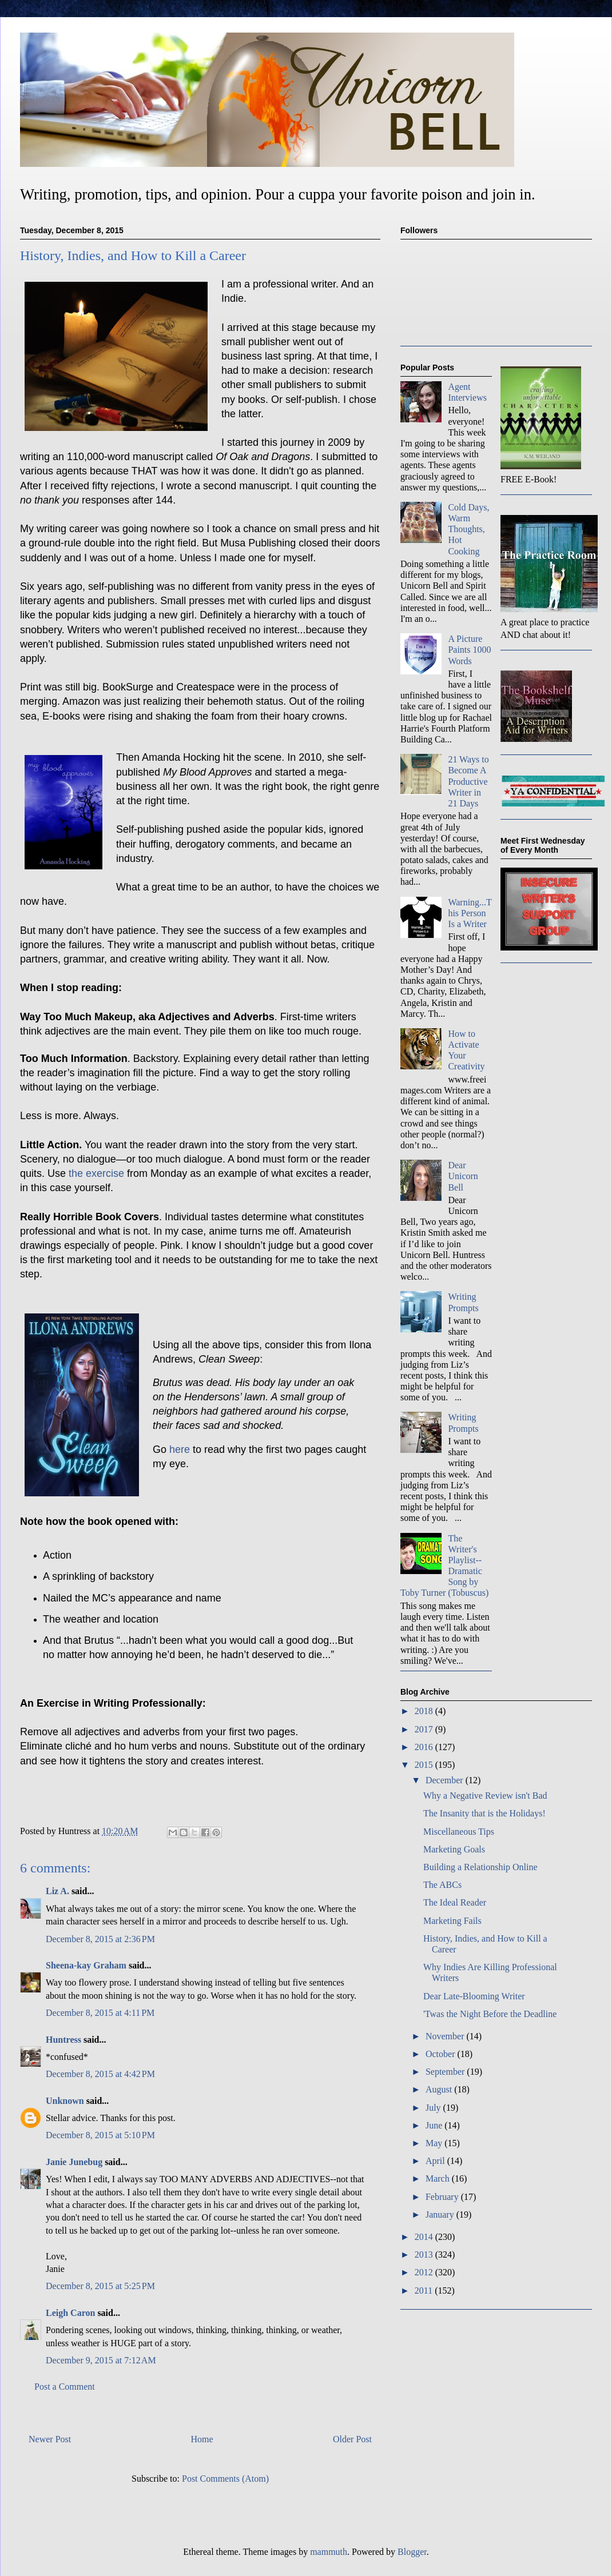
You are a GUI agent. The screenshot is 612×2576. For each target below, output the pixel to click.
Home (202, 2439)
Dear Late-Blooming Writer (474, 1996)
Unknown (65, 2101)
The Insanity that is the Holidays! (484, 1813)
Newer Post (50, 2439)
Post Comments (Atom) (225, 2478)
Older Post (352, 2439)
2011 (425, 2290)
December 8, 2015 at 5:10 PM (100, 2135)
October (442, 2054)
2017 (425, 1729)
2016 (425, 1747)
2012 (425, 2272)
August (440, 2089)
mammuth (328, 2552)
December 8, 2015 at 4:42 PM (100, 2074)
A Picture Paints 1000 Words (469, 649)
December (446, 1780)
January (441, 2214)
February (443, 2197)
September (446, 2071)
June (435, 2125)
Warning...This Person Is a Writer (469, 913)
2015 (425, 1765)
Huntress (63, 2039)
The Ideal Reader (454, 1902)
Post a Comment (64, 2386)
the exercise (98, 1173)
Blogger (412, 2552)
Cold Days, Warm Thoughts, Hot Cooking (468, 529)
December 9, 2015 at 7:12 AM (101, 2360)
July (434, 2107)
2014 (425, 2237)
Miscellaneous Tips (458, 1831)
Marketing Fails (452, 1921)
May (435, 2143)
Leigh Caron (70, 2313)
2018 (425, 1711)
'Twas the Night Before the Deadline (490, 2014)
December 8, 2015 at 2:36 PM (100, 1939)
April (436, 2161)
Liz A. (57, 1891)
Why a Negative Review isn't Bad (485, 1795)
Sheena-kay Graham (86, 1965)
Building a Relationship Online (480, 1867)
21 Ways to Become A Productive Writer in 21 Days (468, 781)
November (446, 2036)
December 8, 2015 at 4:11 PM (100, 2013)
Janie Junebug (74, 2162)
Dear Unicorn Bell (463, 1176)
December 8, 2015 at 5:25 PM (100, 2286)
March (439, 2178)
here (181, 1449)
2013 (425, 2254)
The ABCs (442, 1885)
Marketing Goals (454, 1849)
